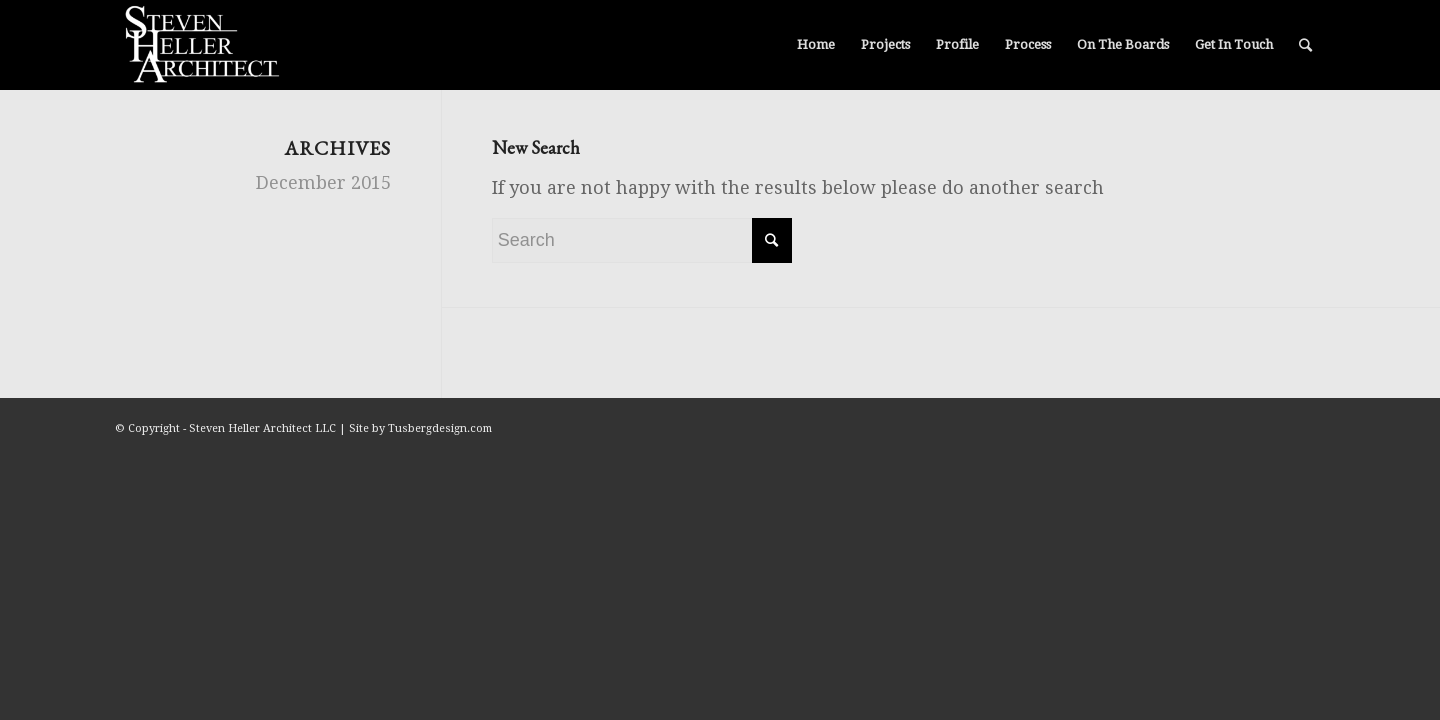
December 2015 (323, 182)
